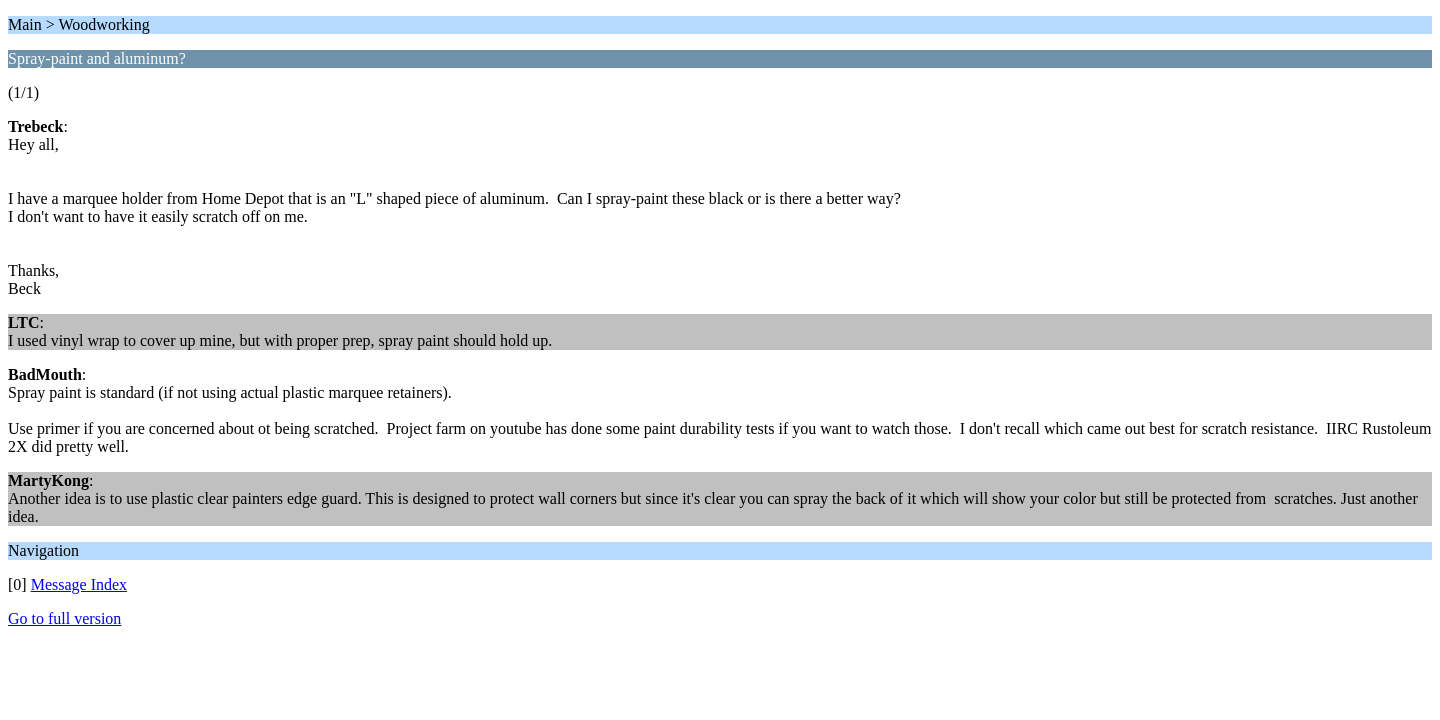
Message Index (79, 584)
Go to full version (64, 618)
